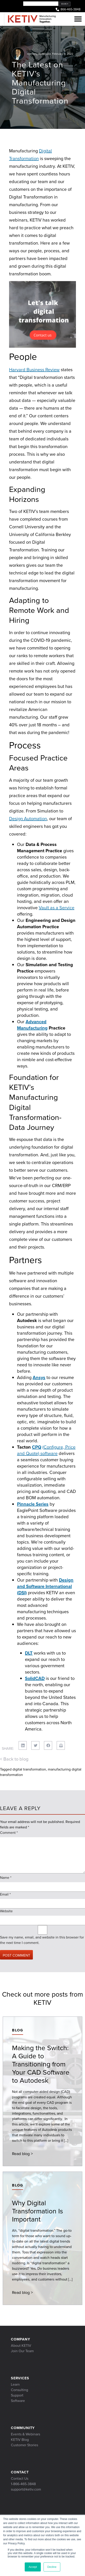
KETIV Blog (20, 2439)
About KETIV (21, 2345)
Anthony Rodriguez (39, 54)
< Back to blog (14, 1759)
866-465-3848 (67, 9)
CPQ (36, 1447)
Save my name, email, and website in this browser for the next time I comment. (42, 1940)
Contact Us (19, 2478)
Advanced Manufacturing (32, 1024)
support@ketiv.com (26, 2489)
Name (5, 1877)
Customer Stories (24, 2445)
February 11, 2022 (62, 54)
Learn (15, 2384)
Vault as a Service (56, 907)
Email (5, 1894)
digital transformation (29, 1769)
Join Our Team (22, 2351)
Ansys (39, 1377)
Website (6, 1911)
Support (17, 2395)
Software (18, 2400)
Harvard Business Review (34, 369)
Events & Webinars (25, 2434)
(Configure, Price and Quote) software (46, 1450)
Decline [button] (51, 2567)
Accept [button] (33, 2567)
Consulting (19, 2389)
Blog (17, 2030)
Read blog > (22, 2154)
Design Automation (28, 818)
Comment (9, 1832)
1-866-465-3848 (23, 2483)
